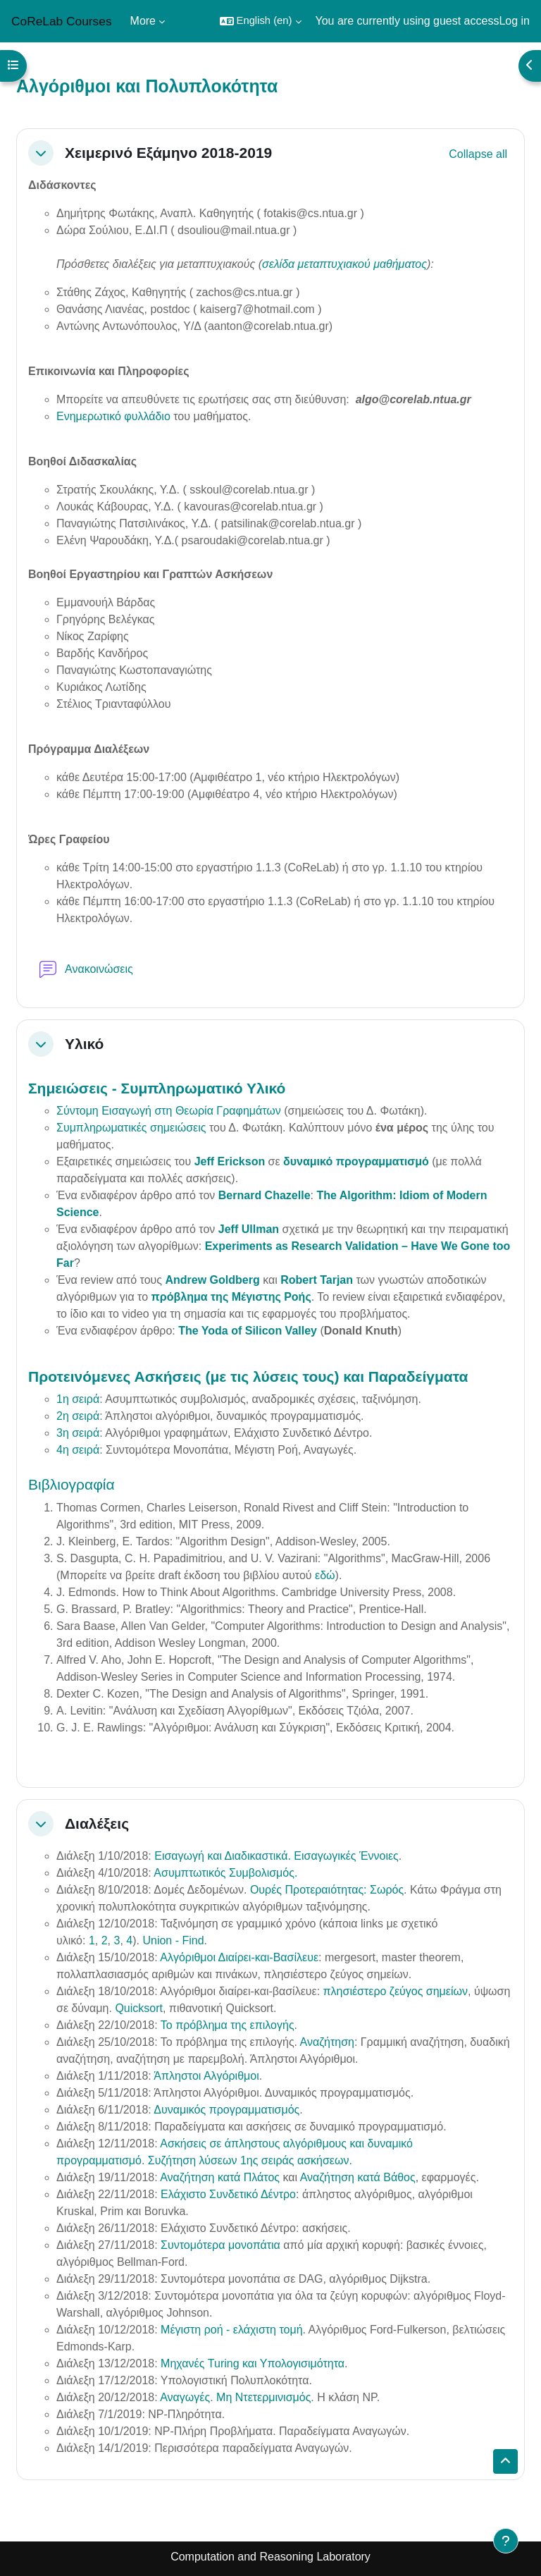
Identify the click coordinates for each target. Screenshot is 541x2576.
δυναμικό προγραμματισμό (356, 1161)
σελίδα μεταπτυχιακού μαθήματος (344, 264)
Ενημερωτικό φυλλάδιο (113, 416)
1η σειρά (77, 1399)
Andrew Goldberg (212, 1280)
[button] (260, 21)
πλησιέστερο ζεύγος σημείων (395, 1991)
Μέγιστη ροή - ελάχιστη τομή (231, 2330)
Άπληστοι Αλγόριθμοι (206, 2076)
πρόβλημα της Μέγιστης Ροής (231, 1297)
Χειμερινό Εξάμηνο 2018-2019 (168, 153)
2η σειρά (77, 1416)
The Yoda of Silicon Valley (247, 1331)
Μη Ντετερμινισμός (263, 2397)
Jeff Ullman (248, 1229)
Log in (514, 21)
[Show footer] (505, 2540)
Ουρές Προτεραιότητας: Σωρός (327, 1890)
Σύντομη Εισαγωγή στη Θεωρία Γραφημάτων (168, 1111)
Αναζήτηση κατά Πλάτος (220, 2177)
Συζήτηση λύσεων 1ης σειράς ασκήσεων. (250, 2160)
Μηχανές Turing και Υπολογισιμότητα (252, 2363)
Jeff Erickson (229, 1161)
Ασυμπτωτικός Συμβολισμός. (225, 1873)
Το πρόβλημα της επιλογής (227, 2025)
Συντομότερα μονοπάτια (220, 2245)
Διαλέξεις (97, 1823)
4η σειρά (77, 1450)
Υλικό (84, 1044)
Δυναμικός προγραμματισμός (226, 2110)
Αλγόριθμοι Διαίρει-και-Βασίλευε (239, 1957)
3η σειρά (77, 1433)
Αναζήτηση (327, 2042)
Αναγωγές (185, 2397)
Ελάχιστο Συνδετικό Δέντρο (228, 2194)
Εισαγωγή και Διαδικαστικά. (222, 1856)
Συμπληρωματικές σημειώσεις (131, 1128)
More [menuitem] (143, 21)
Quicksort (139, 2008)
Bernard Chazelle (264, 1195)
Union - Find (173, 1940)
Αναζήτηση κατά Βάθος (358, 2177)
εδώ (325, 1575)
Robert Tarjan (316, 1280)
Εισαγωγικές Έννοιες (346, 1856)
